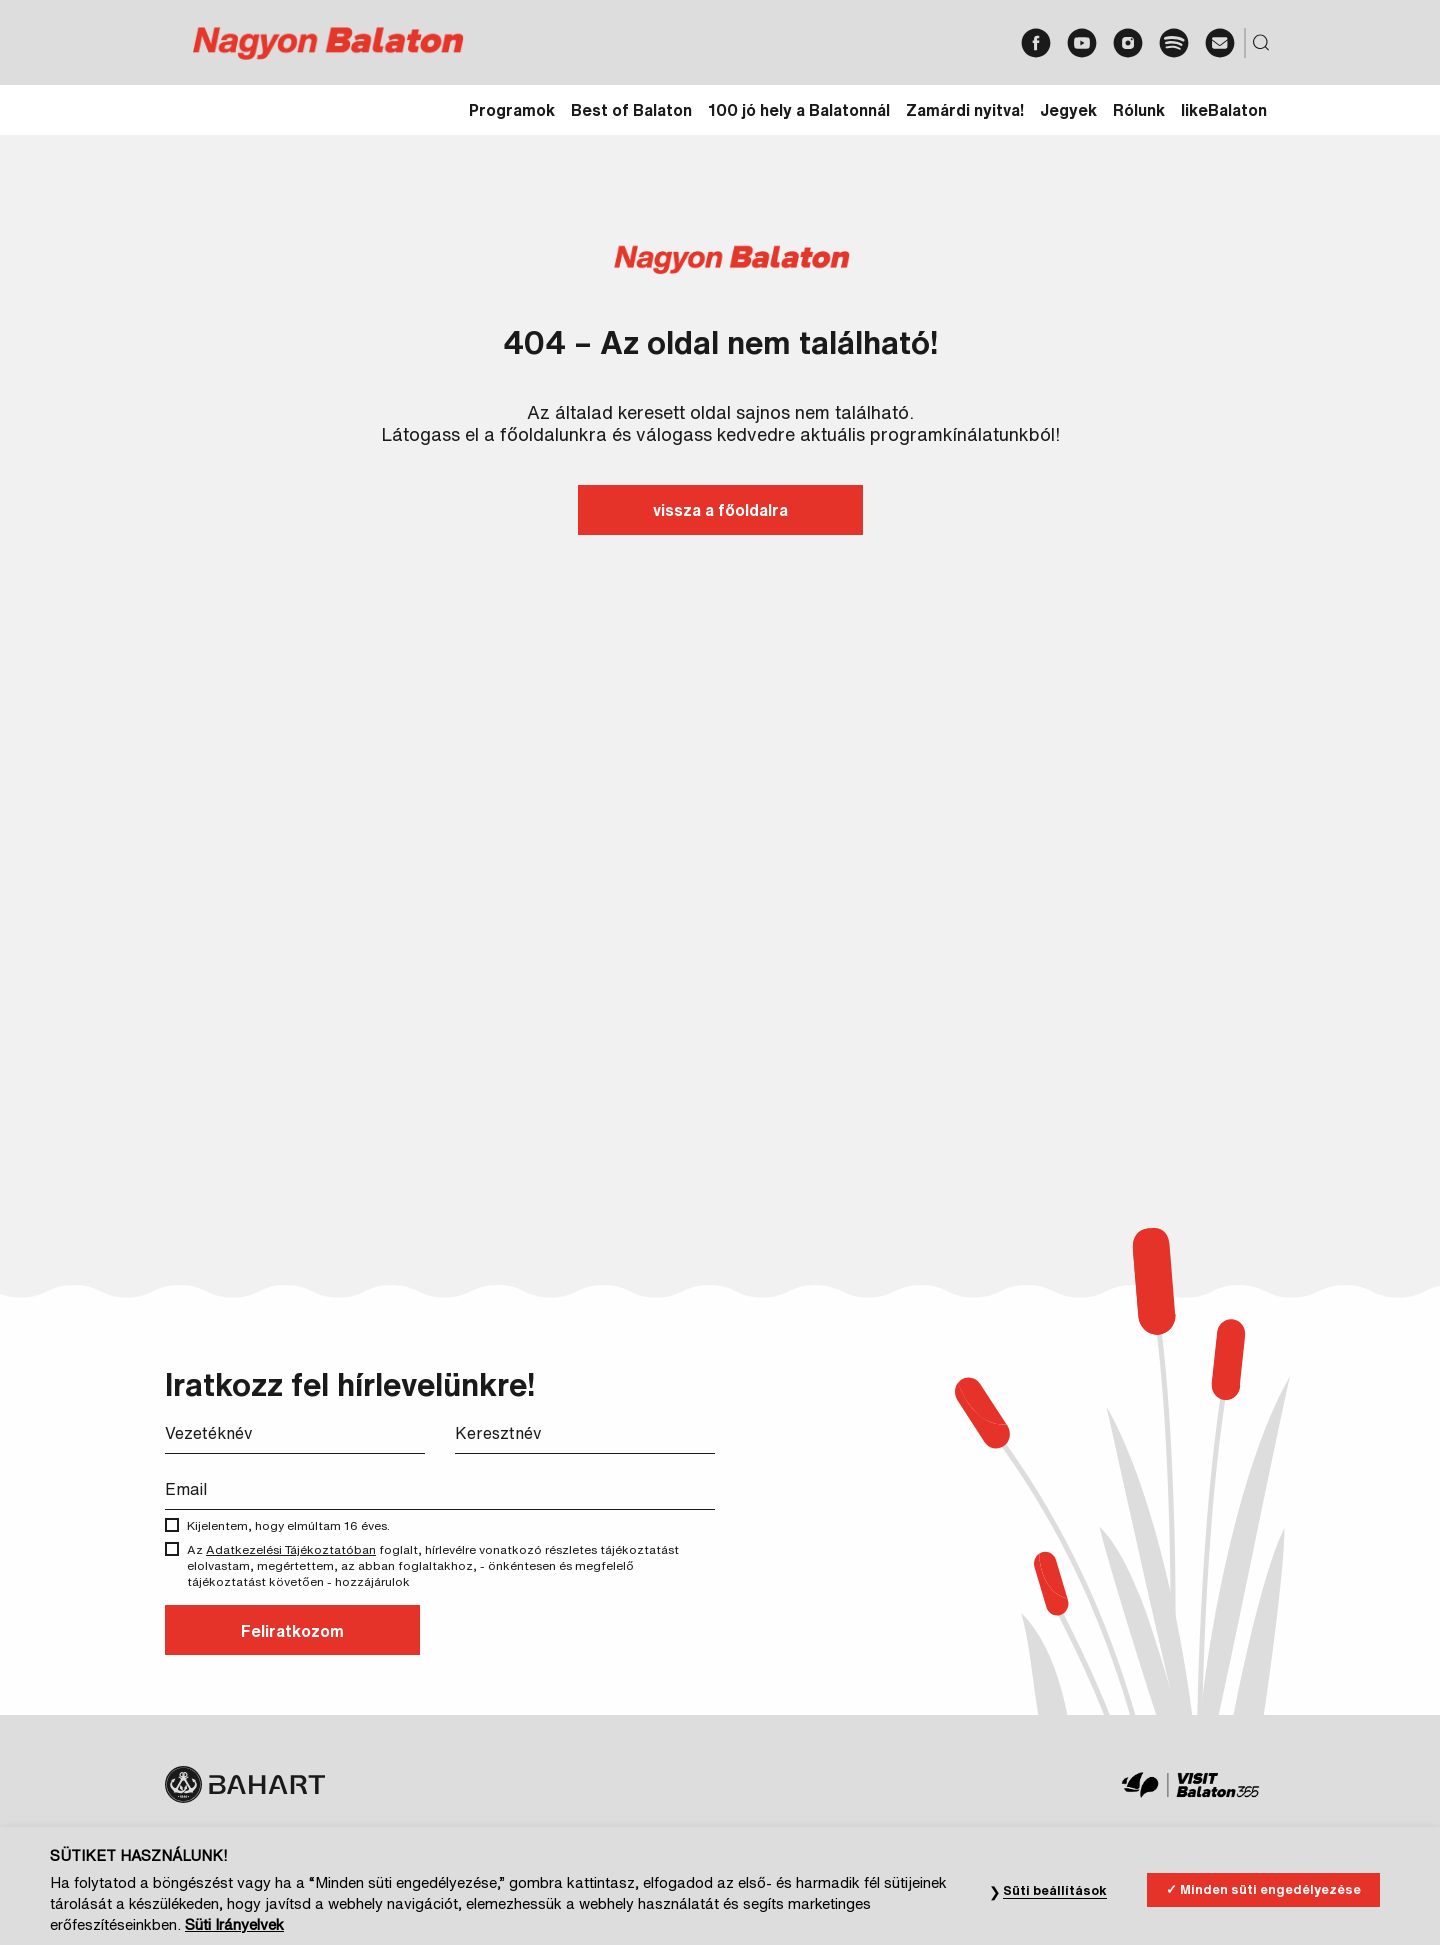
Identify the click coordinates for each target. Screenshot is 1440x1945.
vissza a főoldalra (720, 510)
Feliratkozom (292, 1631)
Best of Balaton (631, 110)
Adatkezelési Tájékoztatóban (291, 1549)
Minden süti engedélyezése (1270, 1931)
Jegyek (1068, 110)
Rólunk (1139, 110)
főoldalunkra (553, 434)
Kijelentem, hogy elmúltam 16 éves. (303, 1526)
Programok (512, 110)
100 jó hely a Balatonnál (799, 110)
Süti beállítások (1055, 1932)
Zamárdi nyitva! (965, 110)
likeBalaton (1224, 110)
